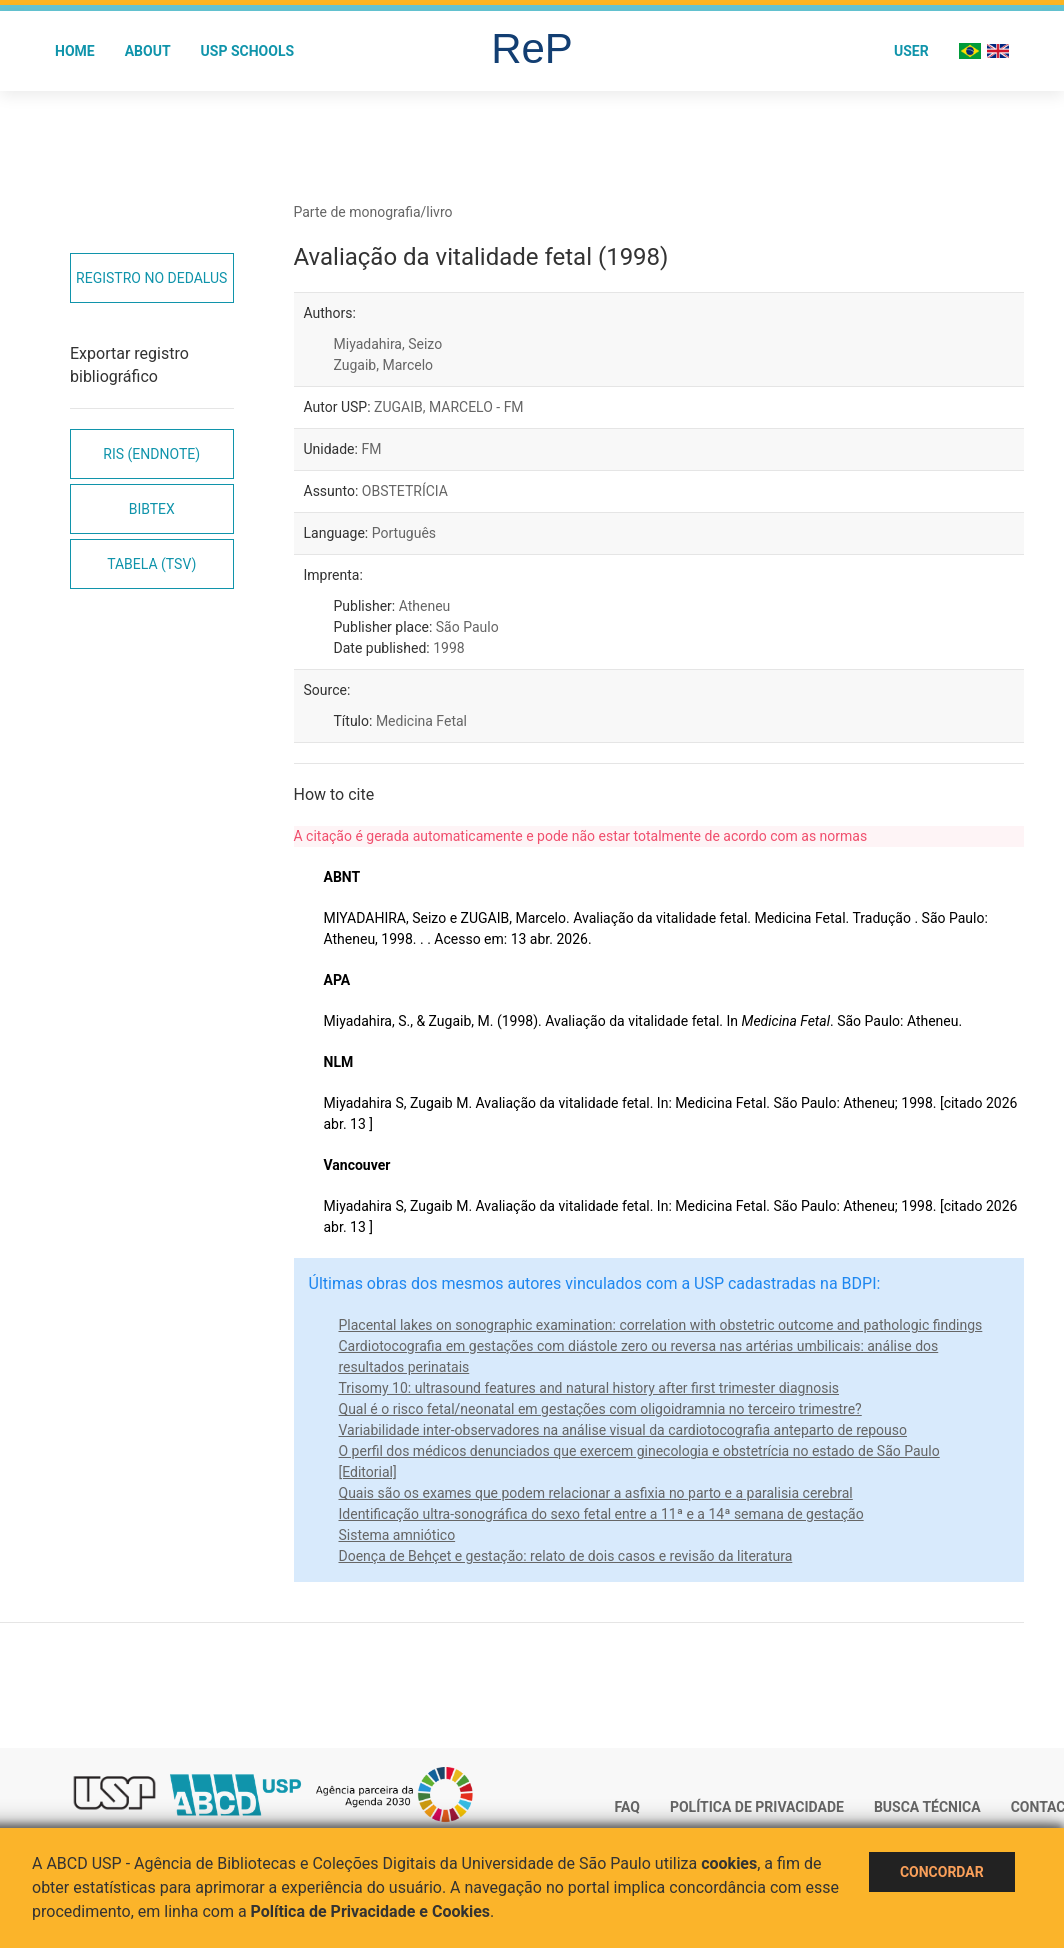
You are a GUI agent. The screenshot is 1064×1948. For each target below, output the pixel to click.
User (911, 51)
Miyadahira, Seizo (388, 344)
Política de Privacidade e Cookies (371, 1911)
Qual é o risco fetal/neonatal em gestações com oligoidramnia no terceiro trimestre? (600, 1409)
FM (371, 449)
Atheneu (425, 606)
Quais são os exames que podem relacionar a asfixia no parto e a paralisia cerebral (596, 1493)
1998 (448, 648)
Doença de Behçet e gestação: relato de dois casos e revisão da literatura (566, 1556)
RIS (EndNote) (151, 454)
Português (404, 533)
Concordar (942, 1872)
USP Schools (248, 51)
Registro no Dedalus (151, 278)
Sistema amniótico (397, 1535)
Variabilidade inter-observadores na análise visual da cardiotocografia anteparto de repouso (623, 1430)
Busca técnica (927, 1807)
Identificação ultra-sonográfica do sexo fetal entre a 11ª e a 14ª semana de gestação (601, 1514)
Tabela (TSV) (151, 564)
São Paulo (467, 627)
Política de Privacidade (757, 1807)
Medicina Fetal (421, 721)
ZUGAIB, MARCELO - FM (449, 407)
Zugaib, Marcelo (384, 365)
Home (75, 51)
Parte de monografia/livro (373, 212)
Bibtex (152, 509)
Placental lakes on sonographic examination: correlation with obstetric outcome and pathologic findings (661, 1325)
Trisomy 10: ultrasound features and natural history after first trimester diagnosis (589, 1388)
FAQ (627, 1807)
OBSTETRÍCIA (405, 491)
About (148, 51)
